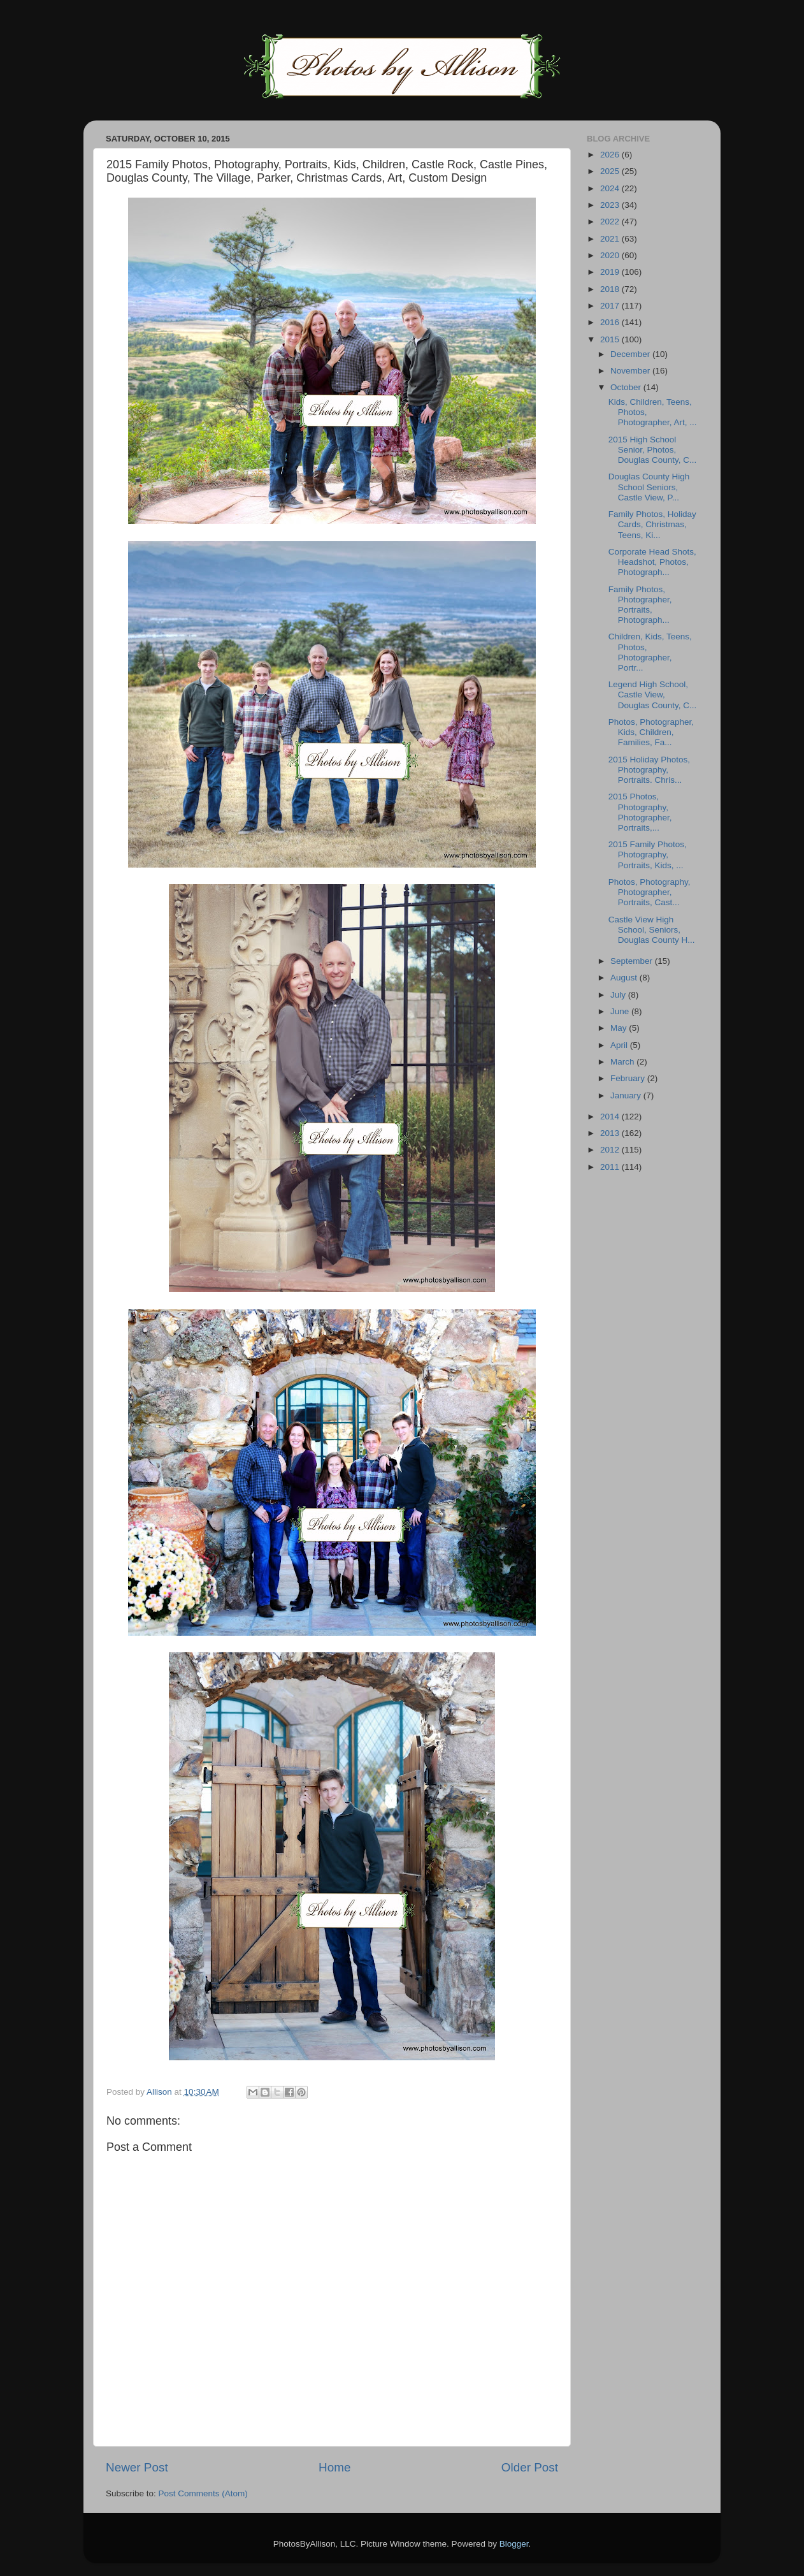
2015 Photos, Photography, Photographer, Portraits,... (640, 812)
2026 (611, 154)
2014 (611, 1116)
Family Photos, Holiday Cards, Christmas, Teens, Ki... (652, 524)
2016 (611, 322)
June (620, 1011)
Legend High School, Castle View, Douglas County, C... (652, 694)
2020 (611, 255)
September (632, 961)
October (626, 387)
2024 (611, 188)
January (626, 1095)
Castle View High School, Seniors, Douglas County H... (651, 930)
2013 (611, 1133)
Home (334, 2467)
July (619, 995)
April (620, 1045)
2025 (611, 171)
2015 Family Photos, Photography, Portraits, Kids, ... (647, 855)
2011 (611, 1167)
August (625, 977)
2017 (611, 305)
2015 (611, 339)
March (623, 1061)
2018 (611, 289)
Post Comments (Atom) (203, 2493)
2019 (611, 272)
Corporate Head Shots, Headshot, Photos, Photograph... (652, 562)
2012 (611, 1149)
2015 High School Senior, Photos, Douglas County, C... (652, 450)
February (628, 1078)
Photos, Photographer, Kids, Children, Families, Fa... (651, 732)
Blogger (514, 2544)
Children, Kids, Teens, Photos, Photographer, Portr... (650, 652)
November (631, 370)
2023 (611, 205)
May (619, 1028)
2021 (611, 239)
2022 (611, 221)
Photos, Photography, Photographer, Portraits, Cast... (649, 892)
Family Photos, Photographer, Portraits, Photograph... (640, 605)
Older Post (529, 2467)
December (631, 354)
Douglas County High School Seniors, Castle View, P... (649, 487)
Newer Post (137, 2467)
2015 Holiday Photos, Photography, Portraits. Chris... (649, 770)
